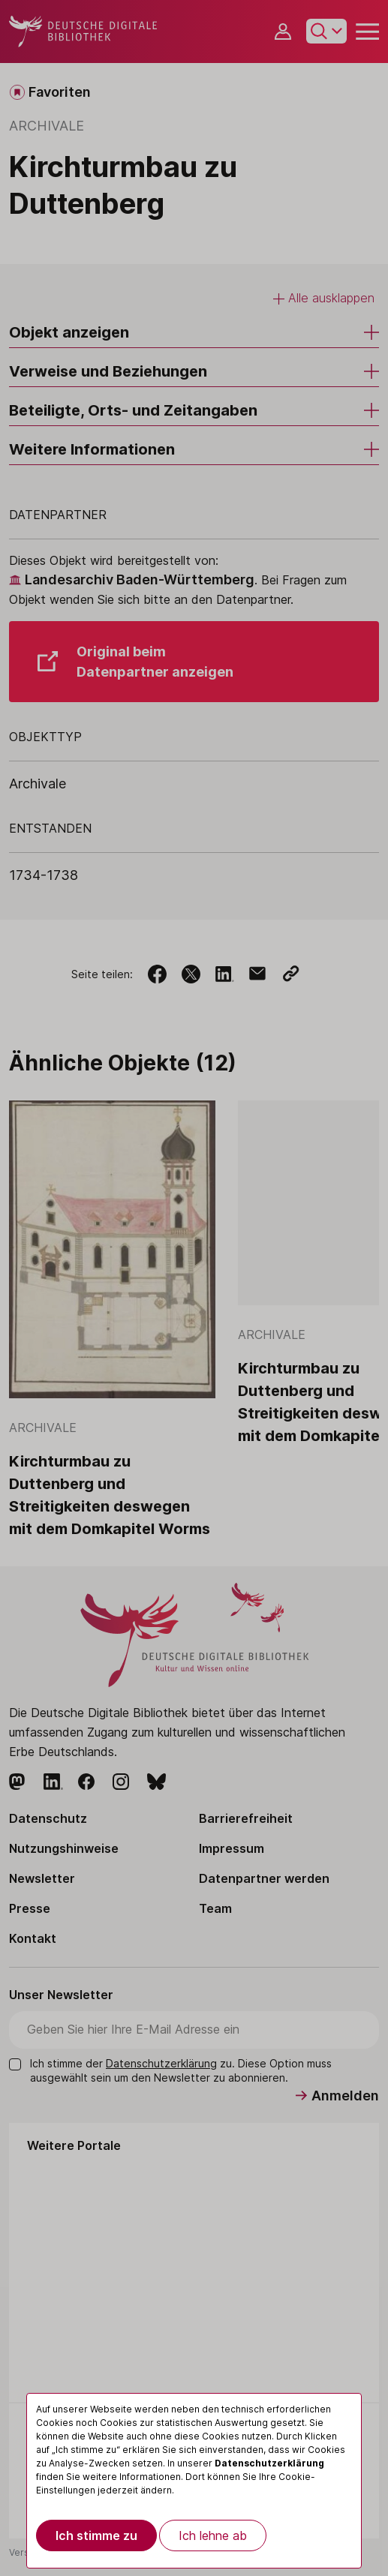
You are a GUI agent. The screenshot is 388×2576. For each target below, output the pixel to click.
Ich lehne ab (213, 2535)
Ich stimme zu (96, 2535)
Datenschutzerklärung (269, 2463)
